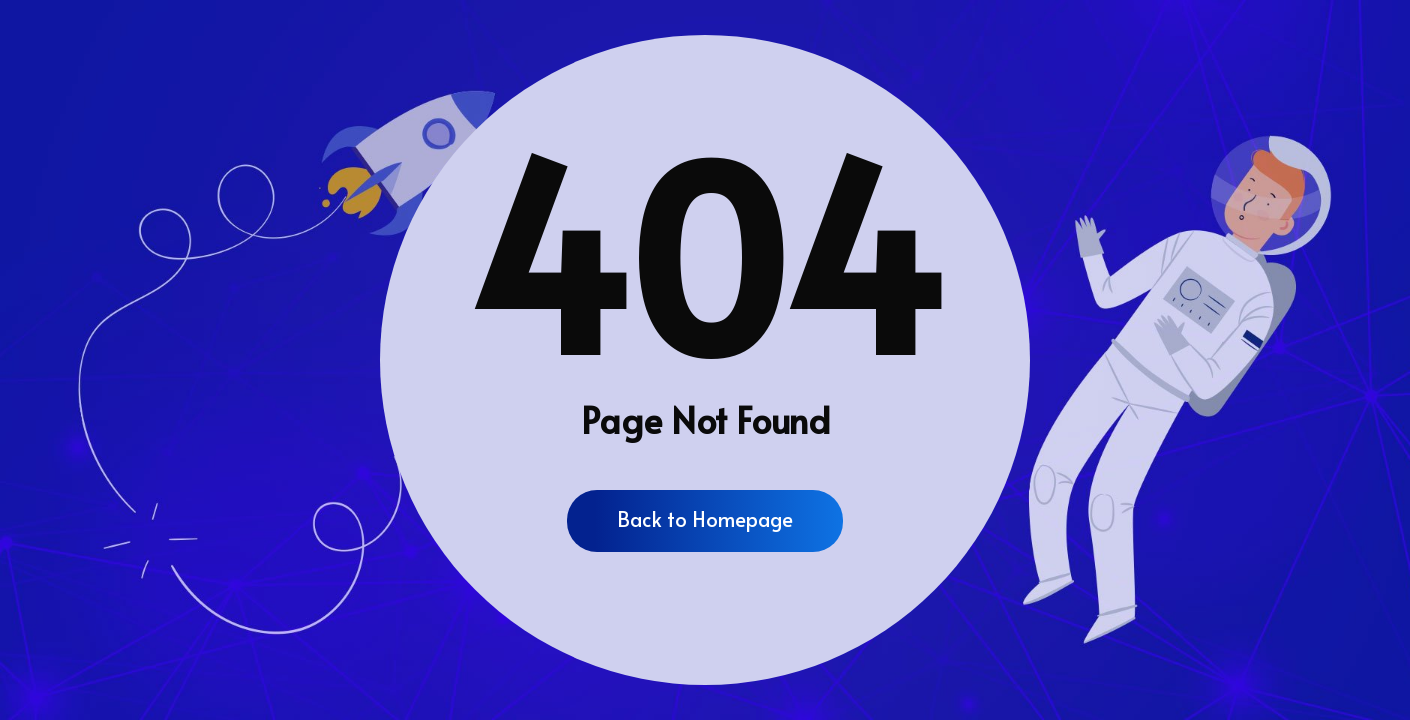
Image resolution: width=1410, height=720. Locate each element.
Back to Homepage (705, 519)
